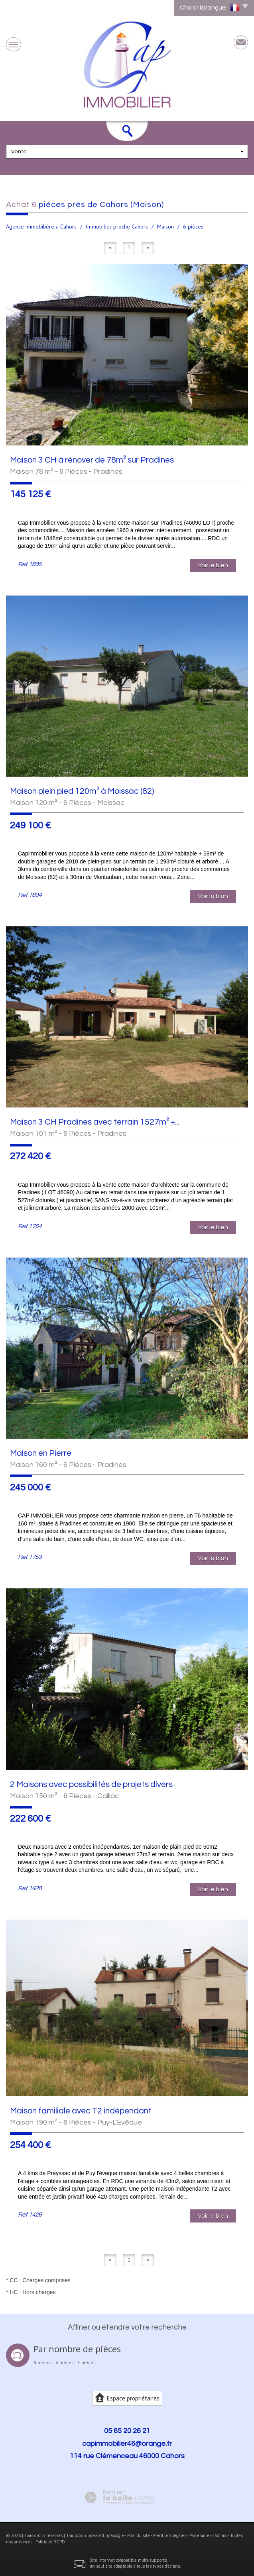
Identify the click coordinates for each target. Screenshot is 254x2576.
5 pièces (86, 2362)
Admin (221, 2535)
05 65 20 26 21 (127, 2431)
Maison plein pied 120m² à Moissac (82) (82, 791)
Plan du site (138, 2535)
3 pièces (42, 2362)
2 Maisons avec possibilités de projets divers (91, 1784)
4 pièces (64, 2362)
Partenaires (200, 2535)
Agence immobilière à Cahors (41, 226)
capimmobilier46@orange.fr (127, 2443)
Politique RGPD (50, 2542)
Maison (165, 226)
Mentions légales (169, 2535)
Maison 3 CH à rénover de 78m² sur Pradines (92, 460)
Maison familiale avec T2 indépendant (81, 2111)
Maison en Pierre (40, 1453)
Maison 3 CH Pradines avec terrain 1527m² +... (95, 1122)
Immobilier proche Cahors (117, 226)
